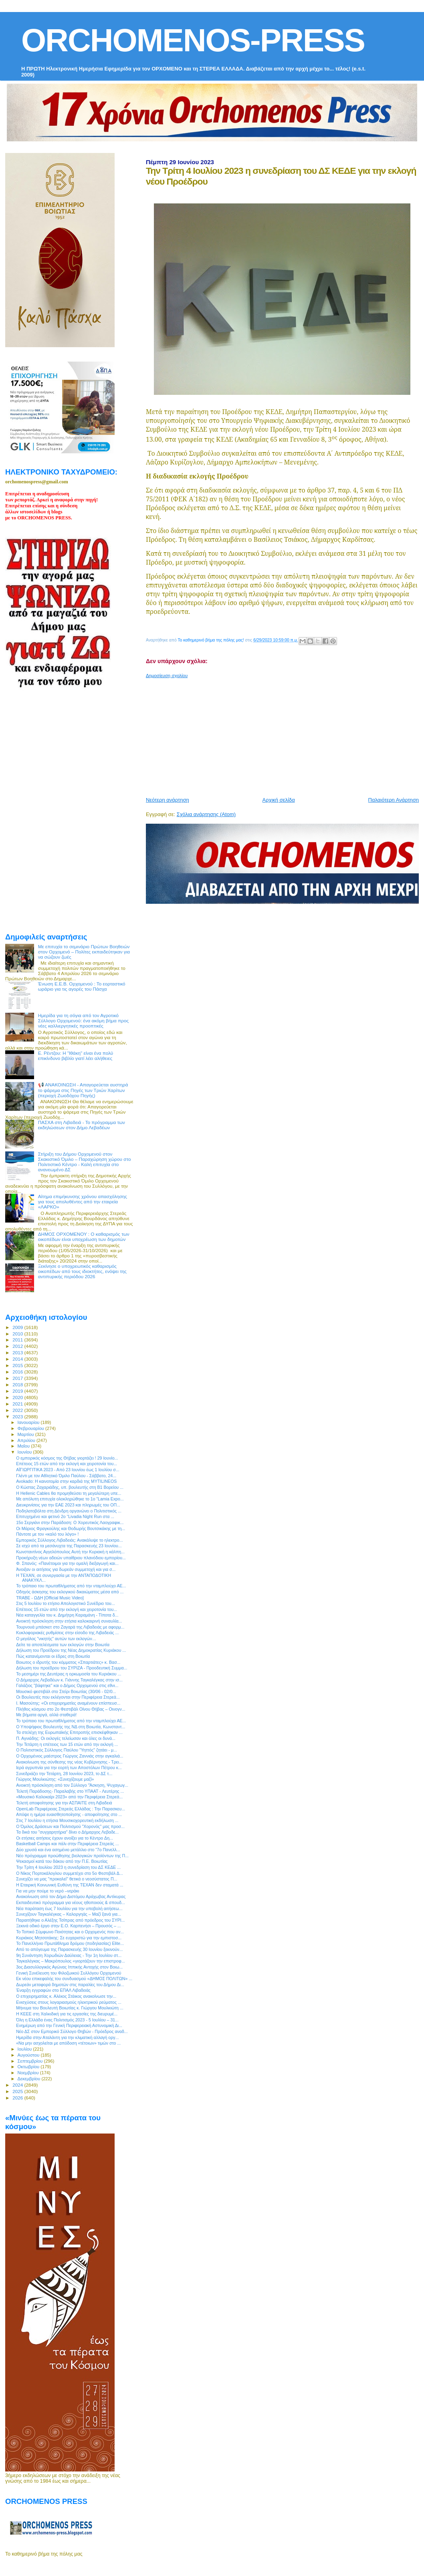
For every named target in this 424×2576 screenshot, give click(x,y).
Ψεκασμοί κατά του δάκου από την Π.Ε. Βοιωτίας (62, 1861)
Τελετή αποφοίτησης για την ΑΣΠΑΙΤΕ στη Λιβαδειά (64, 1802)
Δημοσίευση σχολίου (167, 675)
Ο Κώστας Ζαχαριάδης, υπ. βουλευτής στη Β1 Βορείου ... (69, 1487)
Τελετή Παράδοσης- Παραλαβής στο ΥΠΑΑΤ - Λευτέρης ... (70, 1791)
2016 (18, 1371)
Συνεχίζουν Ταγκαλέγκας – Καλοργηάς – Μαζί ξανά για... (68, 1914)
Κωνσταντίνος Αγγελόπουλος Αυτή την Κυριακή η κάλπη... (70, 1551)
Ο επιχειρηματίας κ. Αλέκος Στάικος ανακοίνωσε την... (66, 1996)
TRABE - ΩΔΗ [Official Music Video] (50, 1597)
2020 (18, 1397)
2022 (18, 1410)
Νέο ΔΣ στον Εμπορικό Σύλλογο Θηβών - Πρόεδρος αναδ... (72, 2031)
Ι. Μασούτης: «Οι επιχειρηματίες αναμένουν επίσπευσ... (68, 1703)
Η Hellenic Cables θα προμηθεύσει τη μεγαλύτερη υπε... (68, 1493)
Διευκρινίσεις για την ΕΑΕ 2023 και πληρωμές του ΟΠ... (68, 1504)
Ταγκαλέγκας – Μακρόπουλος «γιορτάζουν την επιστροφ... (70, 1961)
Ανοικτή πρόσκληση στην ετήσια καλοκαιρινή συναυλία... (69, 1621)
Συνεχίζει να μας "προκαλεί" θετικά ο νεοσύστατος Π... (66, 1878)
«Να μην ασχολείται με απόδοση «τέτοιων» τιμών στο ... (68, 2043)
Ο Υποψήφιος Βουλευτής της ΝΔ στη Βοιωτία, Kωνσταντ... (70, 1726)
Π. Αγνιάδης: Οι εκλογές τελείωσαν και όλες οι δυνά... (65, 1738)
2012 (18, 1346)
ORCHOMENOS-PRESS (193, 40)
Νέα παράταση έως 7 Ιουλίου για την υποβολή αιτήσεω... (69, 1908)
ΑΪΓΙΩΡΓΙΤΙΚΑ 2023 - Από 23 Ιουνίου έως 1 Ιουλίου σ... (67, 1469)
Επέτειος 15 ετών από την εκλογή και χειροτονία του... (66, 1463)
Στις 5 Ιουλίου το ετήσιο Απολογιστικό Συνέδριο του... (65, 1603)
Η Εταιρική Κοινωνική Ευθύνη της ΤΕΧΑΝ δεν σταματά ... (69, 1884)
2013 (18, 1352)
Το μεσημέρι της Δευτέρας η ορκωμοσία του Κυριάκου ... (68, 1673)
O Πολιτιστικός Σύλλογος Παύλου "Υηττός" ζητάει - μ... (66, 1749)
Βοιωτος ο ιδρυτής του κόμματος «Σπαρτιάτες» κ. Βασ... (68, 1662)
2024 (18, 2084)
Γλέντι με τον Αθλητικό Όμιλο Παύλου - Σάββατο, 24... (66, 1475)
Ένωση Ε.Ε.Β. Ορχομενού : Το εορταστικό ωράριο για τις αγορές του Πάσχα (81, 986)
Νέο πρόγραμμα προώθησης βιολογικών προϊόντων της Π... (72, 1855)
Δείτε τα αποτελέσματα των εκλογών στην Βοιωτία (62, 1644)
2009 (18, 1327)
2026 (18, 2097)
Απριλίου (27, 1440)
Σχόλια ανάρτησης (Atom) (206, 814)
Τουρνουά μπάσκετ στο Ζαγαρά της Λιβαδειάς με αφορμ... (70, 1627)
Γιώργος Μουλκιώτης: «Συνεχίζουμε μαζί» (55, 1779)
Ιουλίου (25, 2049)
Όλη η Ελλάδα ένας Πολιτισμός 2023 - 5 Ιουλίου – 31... (67, 2019)
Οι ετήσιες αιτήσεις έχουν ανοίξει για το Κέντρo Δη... (64, 1838)
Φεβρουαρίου (31, 1428)
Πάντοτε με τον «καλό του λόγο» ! (47, 1534)
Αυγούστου (29, 2055)
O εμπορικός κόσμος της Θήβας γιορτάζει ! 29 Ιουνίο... (67, 1458)
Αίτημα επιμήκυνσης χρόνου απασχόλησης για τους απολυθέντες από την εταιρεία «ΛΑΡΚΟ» (82, 1201)
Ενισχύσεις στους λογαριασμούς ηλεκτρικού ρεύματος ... (68, 2002)
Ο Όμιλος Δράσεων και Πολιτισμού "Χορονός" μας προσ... (70, 1826)
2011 (18, 1339)
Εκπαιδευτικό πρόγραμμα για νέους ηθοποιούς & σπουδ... (70, 1902)
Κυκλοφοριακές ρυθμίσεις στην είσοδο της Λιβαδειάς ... (67, 1632)
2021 (18, 1403)
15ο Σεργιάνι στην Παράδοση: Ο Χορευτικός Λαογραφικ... (69, 1522)
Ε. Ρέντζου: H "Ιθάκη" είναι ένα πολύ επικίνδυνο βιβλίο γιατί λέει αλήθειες (75, 1055)
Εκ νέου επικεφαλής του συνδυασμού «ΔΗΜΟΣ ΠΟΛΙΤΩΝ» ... (74, 1978)
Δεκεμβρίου (30, 2078)
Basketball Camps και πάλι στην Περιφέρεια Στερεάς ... (67, 1843)
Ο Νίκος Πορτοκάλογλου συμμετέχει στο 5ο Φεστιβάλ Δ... (69, 1873)
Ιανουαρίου (29, 1422)
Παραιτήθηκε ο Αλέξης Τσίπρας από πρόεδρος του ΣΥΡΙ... (70, 1920)
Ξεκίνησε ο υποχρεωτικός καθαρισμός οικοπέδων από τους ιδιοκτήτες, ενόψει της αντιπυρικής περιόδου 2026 (82, 1271)
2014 (18, 1358)
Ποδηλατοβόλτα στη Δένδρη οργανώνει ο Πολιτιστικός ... (68, 1510)
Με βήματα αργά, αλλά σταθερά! (46, 1714)
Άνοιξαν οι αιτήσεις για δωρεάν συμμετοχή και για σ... (65, 1569)
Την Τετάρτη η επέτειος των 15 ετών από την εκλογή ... (67, 1744)
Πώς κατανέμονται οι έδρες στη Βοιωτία (53, 1656)
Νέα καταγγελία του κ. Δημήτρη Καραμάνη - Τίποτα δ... (67, 1615)
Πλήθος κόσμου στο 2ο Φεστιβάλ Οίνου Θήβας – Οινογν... (70, 1709)
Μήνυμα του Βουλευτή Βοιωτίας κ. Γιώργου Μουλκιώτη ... (69, 2007)
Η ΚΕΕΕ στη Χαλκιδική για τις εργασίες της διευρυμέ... (66, 2013)
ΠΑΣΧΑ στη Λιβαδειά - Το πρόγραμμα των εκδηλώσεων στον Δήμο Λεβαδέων (81, 1125)
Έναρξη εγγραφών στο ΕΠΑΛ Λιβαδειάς (53, 1990)
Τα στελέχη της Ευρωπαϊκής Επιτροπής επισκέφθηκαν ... (69, 1732)
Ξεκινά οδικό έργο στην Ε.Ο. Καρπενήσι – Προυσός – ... (68, 1925)
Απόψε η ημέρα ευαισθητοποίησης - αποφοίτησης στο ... (69, 1814)
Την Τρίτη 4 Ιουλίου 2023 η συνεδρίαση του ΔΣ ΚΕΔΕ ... (68, 1867)
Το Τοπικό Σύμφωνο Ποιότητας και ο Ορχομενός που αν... (70, 1931)
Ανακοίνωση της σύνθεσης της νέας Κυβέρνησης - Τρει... (69, 1762)
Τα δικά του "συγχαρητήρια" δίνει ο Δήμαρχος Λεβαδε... (67, 1832)
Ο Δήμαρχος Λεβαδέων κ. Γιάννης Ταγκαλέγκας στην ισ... (69, 1679)
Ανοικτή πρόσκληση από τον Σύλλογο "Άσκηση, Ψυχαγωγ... (72, 1785)
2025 (18, 2091)
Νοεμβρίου (29, 2072)
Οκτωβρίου (29, 2066)
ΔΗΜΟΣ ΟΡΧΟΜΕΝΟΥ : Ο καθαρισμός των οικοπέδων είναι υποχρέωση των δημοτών (83, 1236)
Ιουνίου (25, 1452)
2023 (18, 1416)
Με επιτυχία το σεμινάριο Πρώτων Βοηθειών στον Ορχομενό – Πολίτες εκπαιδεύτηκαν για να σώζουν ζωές (84, 951)
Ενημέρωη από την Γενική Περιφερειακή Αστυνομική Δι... (69, 2025)
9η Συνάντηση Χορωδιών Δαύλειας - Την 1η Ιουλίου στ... (68, 1955)
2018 (18, 1384)
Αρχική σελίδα (278, 800)
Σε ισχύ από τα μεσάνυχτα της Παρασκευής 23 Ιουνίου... (69, 1545)
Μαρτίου (26, 1434)
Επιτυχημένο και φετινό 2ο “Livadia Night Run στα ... (65, 1516)
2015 (18, 1365)
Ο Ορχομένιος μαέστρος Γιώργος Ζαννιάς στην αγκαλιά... (69, 1756)
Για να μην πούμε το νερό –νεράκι (47, 1890)
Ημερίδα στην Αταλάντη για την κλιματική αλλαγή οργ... (67, 2037)
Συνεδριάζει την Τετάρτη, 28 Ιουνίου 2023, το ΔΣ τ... (64, 1773)
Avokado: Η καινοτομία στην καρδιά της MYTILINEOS (66, 1481)
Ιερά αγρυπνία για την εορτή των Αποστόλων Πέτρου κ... (69, 1767)
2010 (18, 1333)
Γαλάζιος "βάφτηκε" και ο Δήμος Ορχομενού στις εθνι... (67, 1685)
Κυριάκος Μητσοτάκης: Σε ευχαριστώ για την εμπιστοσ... (68, 1937)
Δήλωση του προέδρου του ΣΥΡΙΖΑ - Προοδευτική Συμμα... (71, 1667)
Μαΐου (24, 1446)
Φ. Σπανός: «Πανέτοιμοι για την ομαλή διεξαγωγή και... (67, 1563)
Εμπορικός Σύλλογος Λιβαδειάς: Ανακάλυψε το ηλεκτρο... (69, 1540)
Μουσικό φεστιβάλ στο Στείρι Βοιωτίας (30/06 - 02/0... (66, 1691)
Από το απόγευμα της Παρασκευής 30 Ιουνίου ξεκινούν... (69, 1949)
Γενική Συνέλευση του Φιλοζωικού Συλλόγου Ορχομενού (68, 1973)
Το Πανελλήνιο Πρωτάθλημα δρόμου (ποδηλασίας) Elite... (70, 1943)
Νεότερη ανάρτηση (167, 800)
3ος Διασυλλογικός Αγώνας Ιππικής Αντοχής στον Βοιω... (69, 1967)
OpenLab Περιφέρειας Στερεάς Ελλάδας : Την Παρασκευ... (70, 1808)
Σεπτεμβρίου (31, 2061)
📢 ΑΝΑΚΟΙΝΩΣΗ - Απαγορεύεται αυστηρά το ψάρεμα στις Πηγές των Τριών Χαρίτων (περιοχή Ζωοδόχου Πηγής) (83, 1090)
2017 (18, 1378)
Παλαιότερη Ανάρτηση (393, 800)
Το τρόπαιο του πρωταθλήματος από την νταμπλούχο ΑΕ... (71, 1585)
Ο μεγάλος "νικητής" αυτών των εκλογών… (56, 1638)
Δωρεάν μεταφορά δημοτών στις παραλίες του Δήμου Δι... (70, 1984)
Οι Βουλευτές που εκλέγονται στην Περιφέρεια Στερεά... (67, 1697)
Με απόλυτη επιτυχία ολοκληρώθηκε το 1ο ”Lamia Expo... (70, 1498)
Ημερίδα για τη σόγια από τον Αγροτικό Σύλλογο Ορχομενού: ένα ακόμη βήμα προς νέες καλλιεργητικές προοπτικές (83, 1020)
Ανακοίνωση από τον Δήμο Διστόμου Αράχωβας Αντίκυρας (70, 1896)
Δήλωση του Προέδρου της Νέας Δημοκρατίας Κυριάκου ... (71, 1650)
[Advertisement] (285, 734)
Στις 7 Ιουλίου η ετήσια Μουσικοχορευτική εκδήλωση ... (67, 1820)
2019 (18, 1391)
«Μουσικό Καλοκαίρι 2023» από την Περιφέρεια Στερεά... (69, 1796)
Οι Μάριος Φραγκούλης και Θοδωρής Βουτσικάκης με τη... (70, 1528)
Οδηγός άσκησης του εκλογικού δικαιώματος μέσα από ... (69, 1591)
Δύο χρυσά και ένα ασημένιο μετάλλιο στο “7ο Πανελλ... (68, 1849)
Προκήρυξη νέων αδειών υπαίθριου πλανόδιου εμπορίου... (71, 1557)
